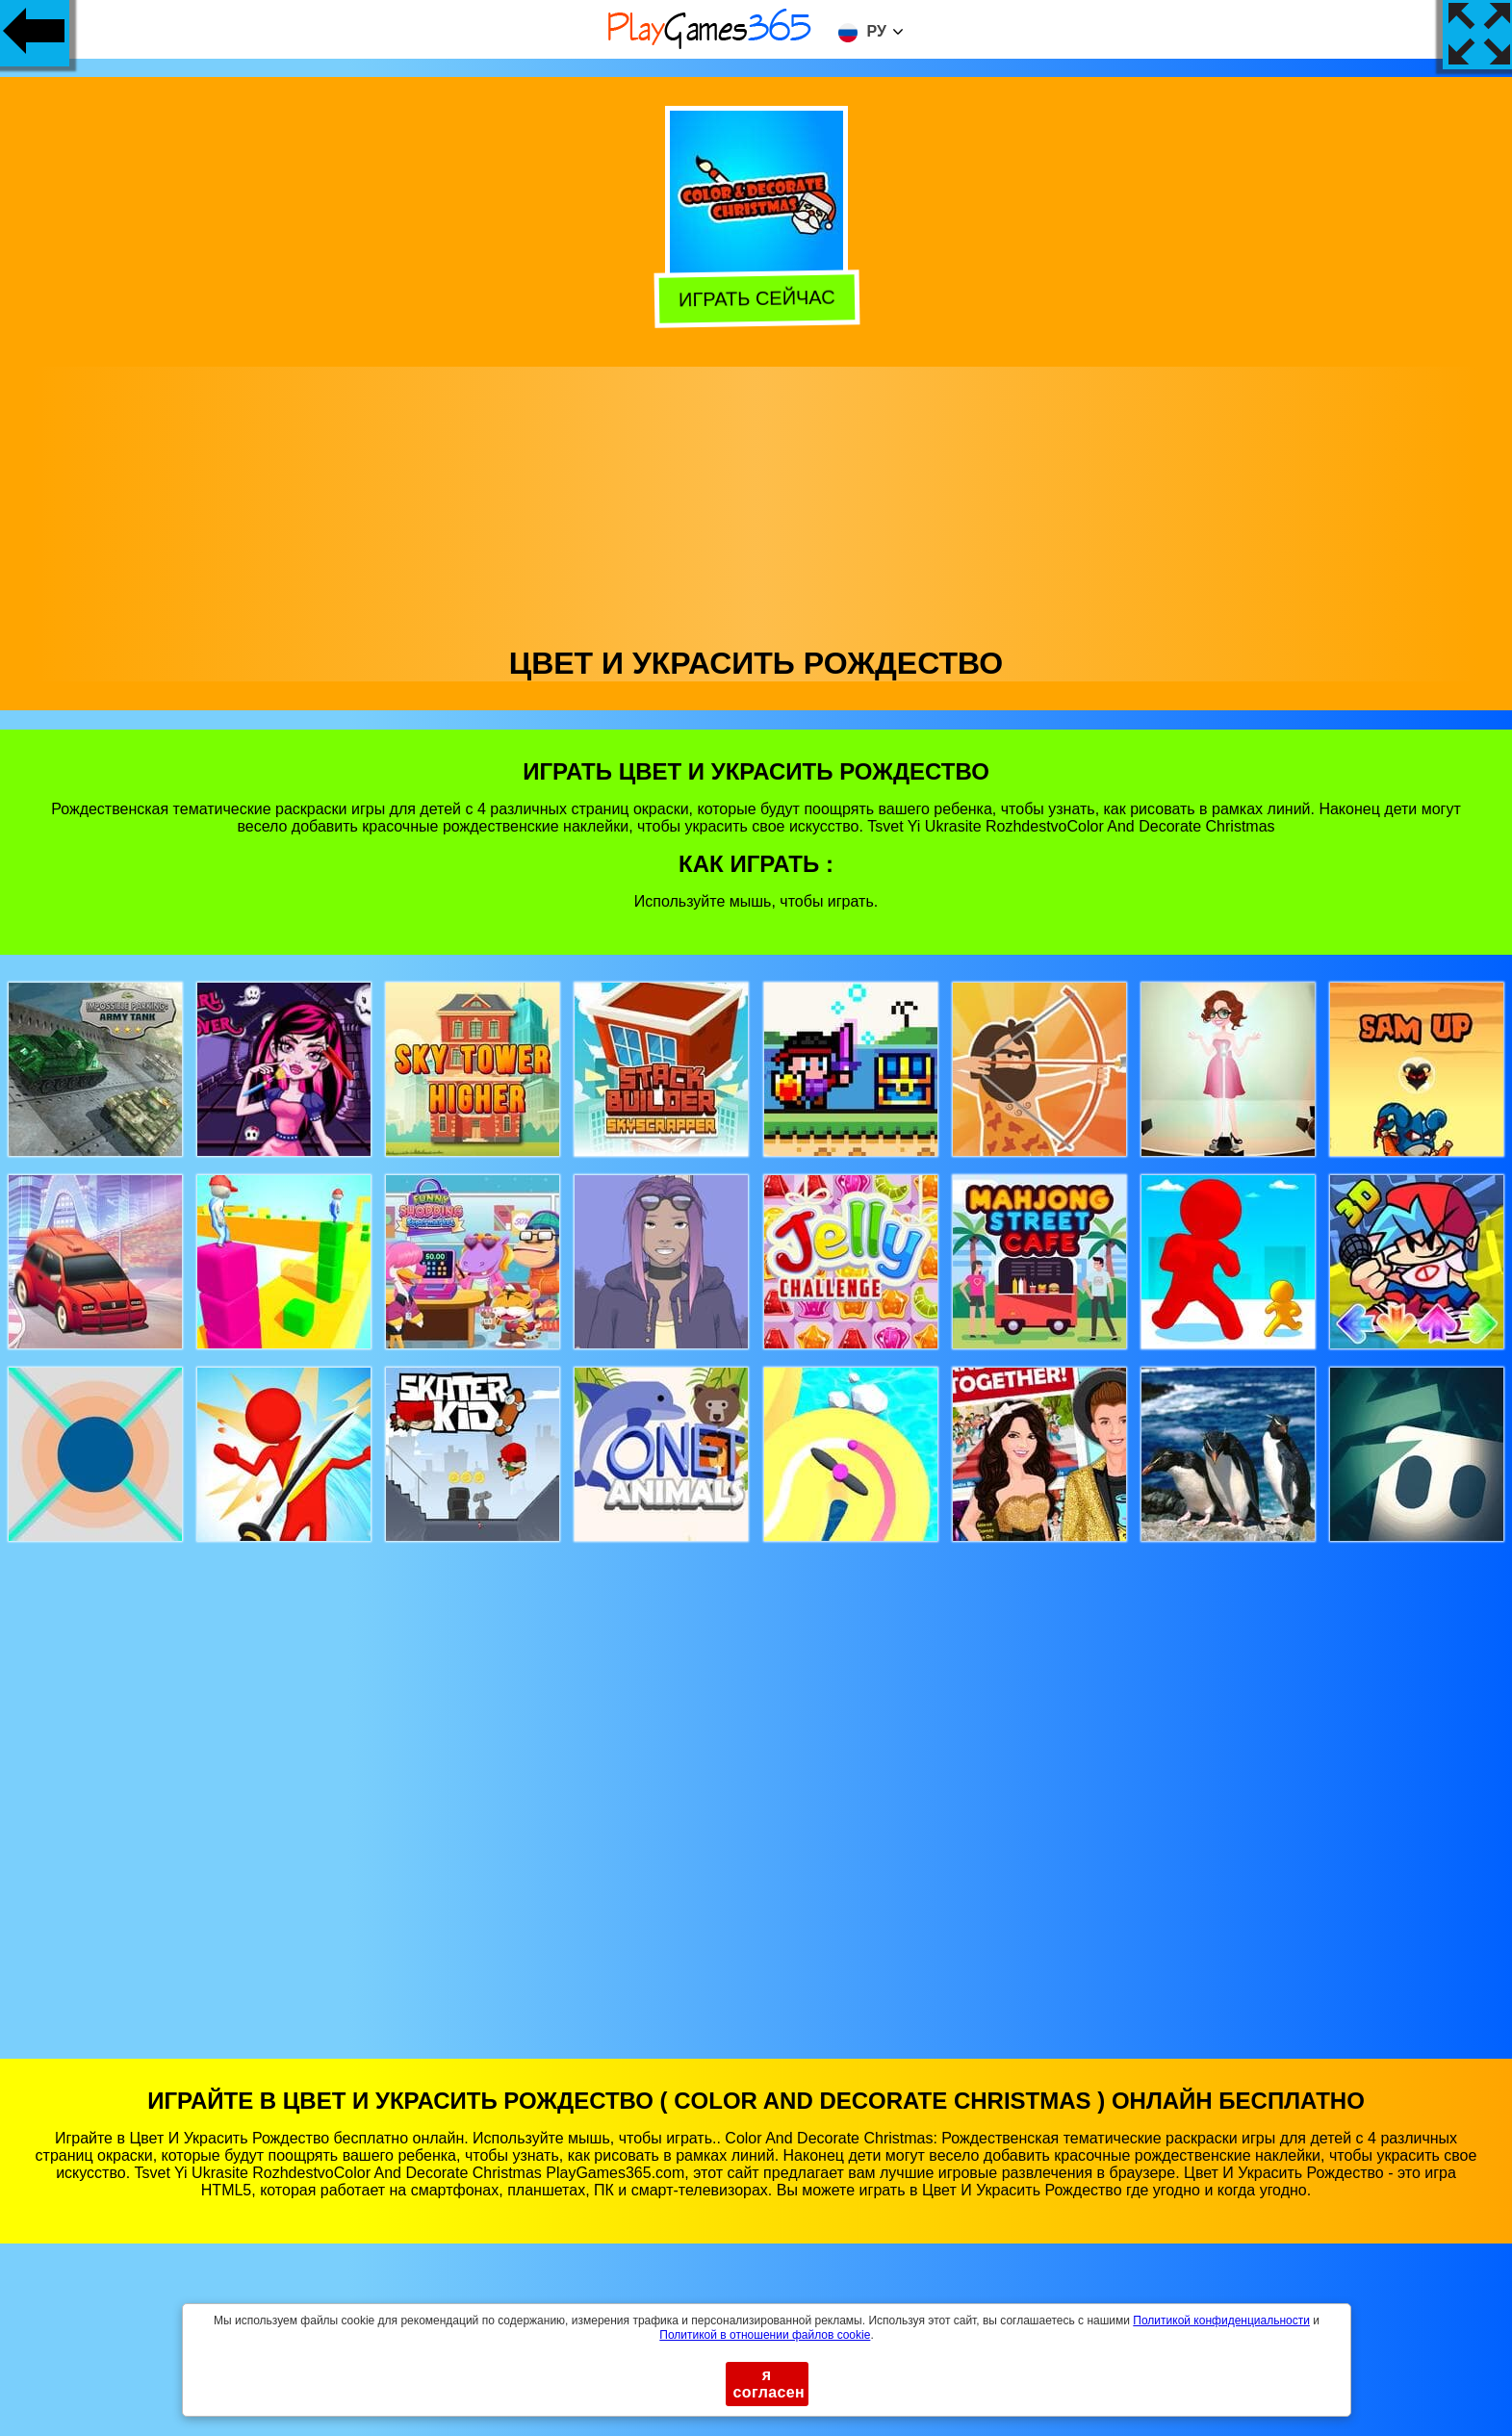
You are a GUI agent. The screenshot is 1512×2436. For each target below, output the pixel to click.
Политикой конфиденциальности (1221, 2320)
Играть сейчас (757, 300)
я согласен (769, 2383)
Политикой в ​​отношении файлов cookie (764, 2335)
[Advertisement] (756, 501)
